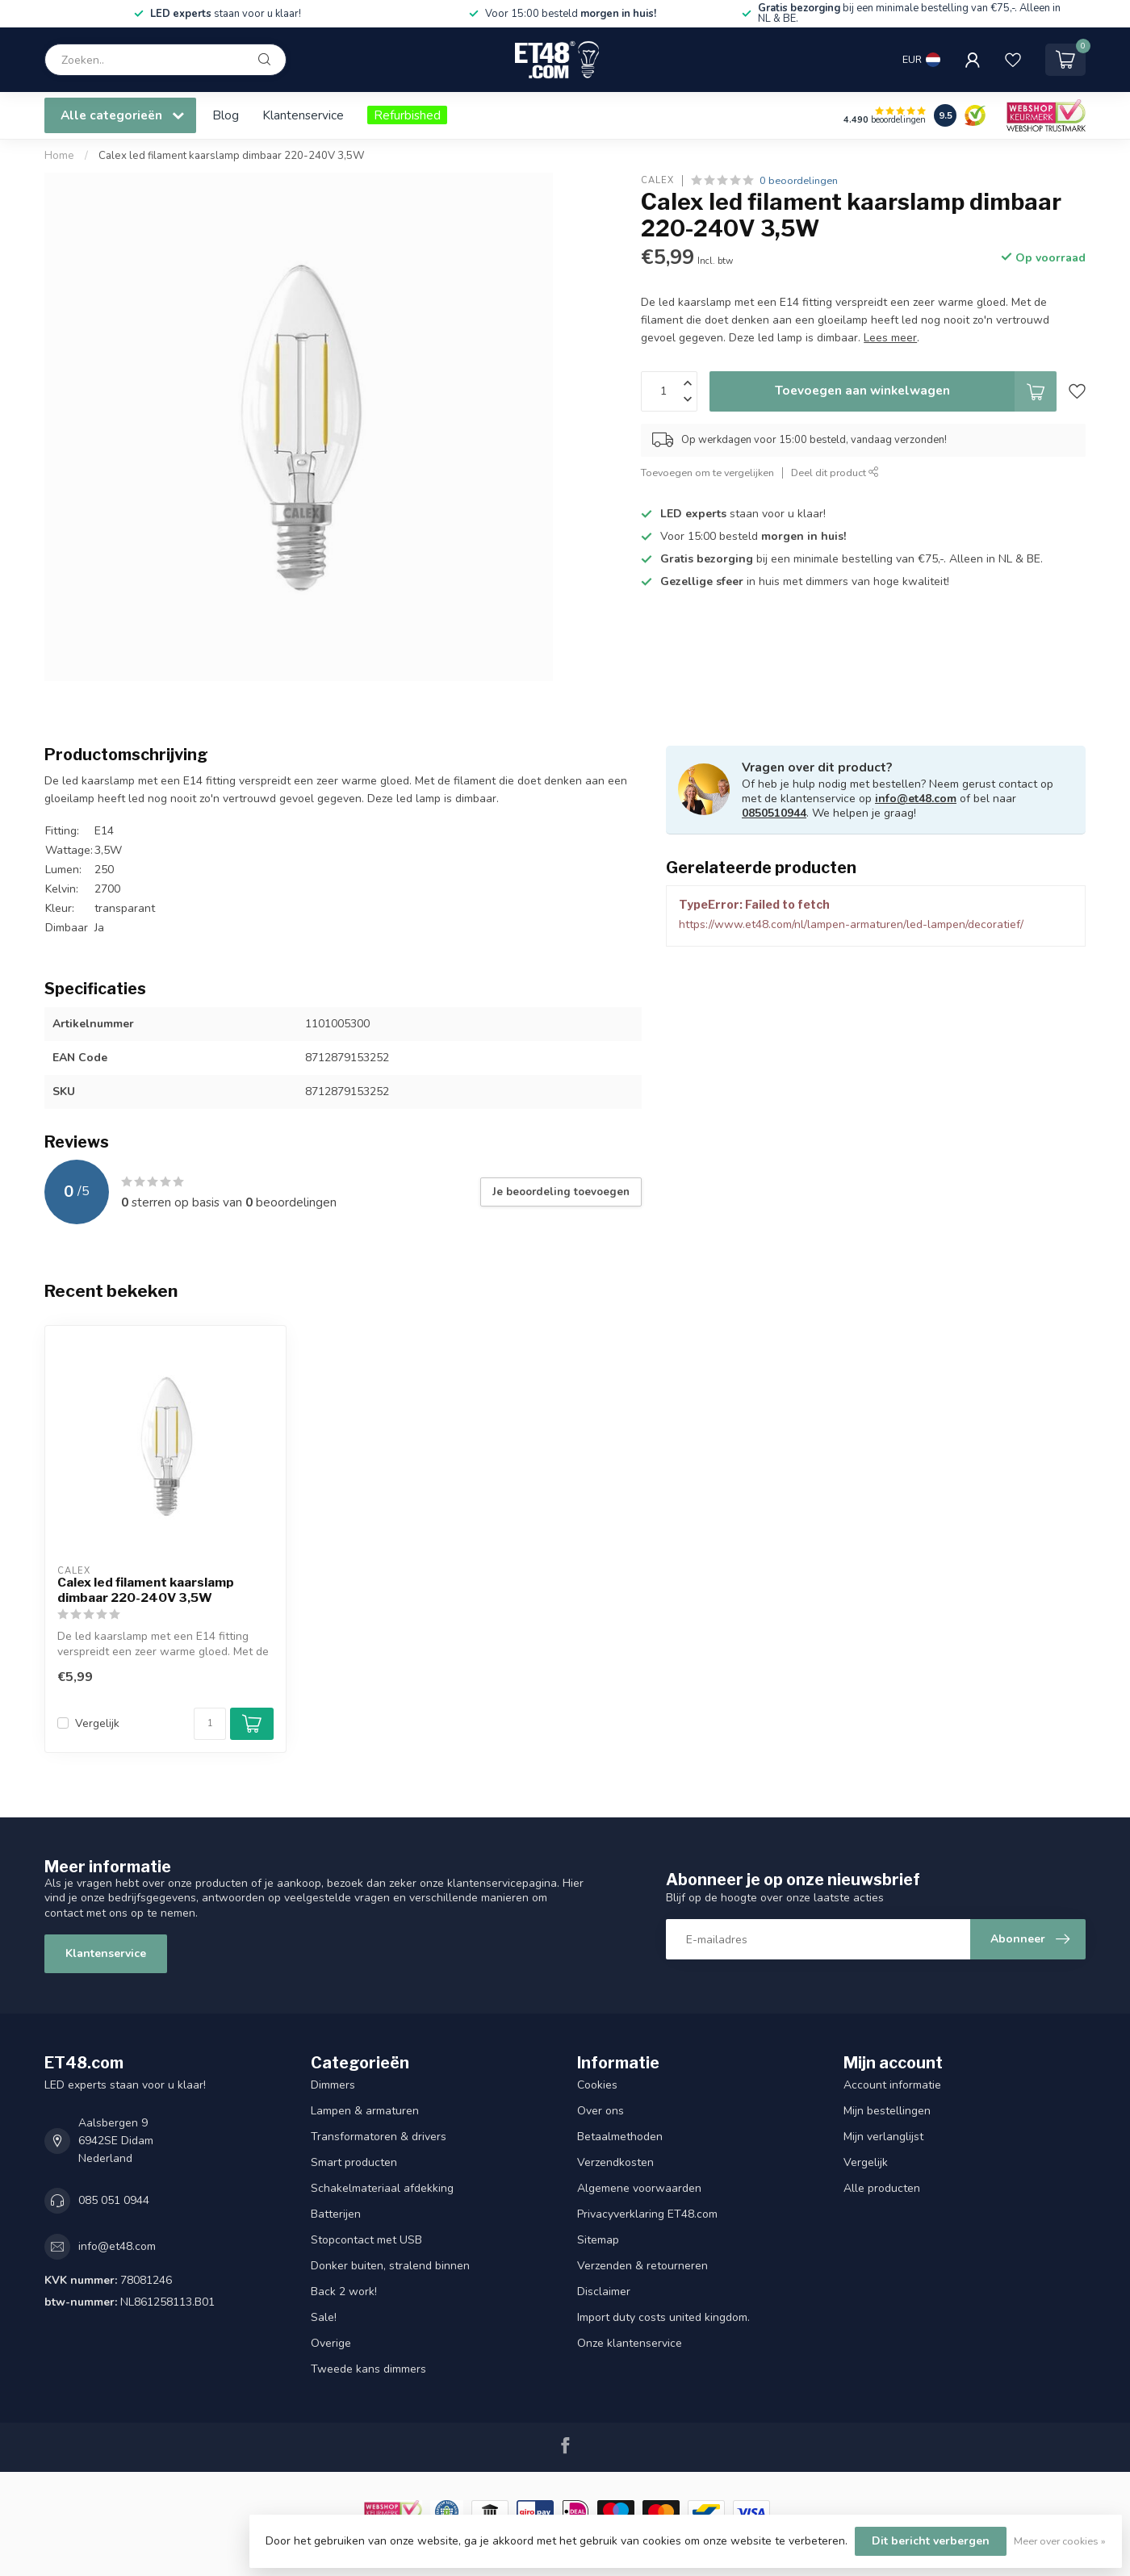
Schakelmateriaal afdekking (382, 2188)
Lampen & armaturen (365, 2110)
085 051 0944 (113, 2200)
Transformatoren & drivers (378, 2136)
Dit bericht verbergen (931, 2541)
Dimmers (333, 2085)
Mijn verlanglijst (883, 2136)
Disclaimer (603, 2291)
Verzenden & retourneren (642, 2265)
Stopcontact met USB (366, 2240)
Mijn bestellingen (887, 2110)
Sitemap (598, 2240)
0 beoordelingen (799, 180)
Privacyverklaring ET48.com (647, 2214)
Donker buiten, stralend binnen (390, 2265)
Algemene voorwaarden (639, 2188)
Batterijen (336, 2214)
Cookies (597, 2085)
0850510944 (774, 813)
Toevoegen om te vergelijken (707, 472)
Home (59, 155)
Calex (657, 180)
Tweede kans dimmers (368, 2369)
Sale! (324, 2317)
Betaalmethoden (620, 2136)
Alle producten (881, 2188)
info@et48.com (915, 798)
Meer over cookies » (1060, 2541)
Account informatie (892, 2085)
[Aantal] (210, 1724)
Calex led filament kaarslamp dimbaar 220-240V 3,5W (231, 155)
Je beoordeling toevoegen (561, 1192)
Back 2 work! (344, 2291)
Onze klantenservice (629, 2343)
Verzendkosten (615, 2162)
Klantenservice (303, 115)
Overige (331, 2343)
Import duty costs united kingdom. (663, 2317)
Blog (225, 115)
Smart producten (354, 2162)
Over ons (600, 2110)
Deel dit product (835, 472)
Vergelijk (97, 1723)
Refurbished (407, 115)
